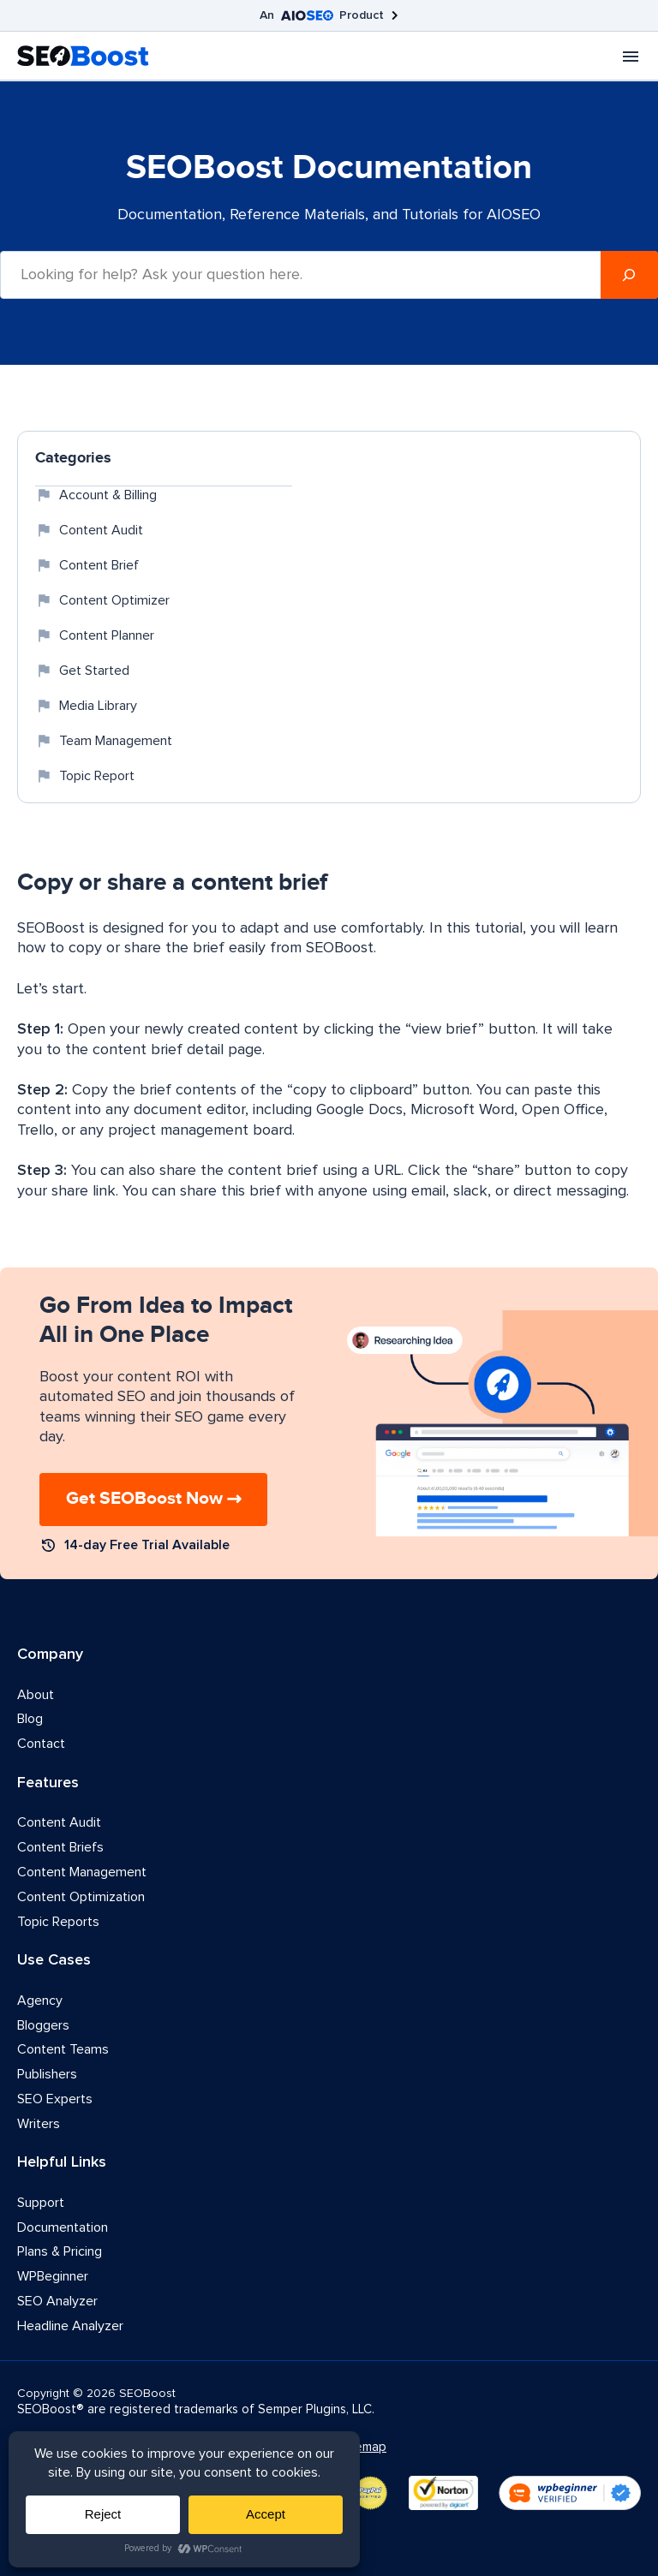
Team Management (103, 740)
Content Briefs (60, 1847)
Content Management (82, 1872)
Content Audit (89, 530)
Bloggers (43, 2025)
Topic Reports (58, 1922)
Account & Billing (96, 495)
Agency (40, 2000)
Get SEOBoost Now (144, 1499)
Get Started (82, 670)
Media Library (86, 705)
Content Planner (94, 635)
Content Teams (63, 2049)
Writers (38, 2124)
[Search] (629, 275)
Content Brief (87, 565)
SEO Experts (55, 2099)
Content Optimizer (102, 600)
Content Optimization (81, 1897)
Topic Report (85, 775)
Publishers (47, 2074)
